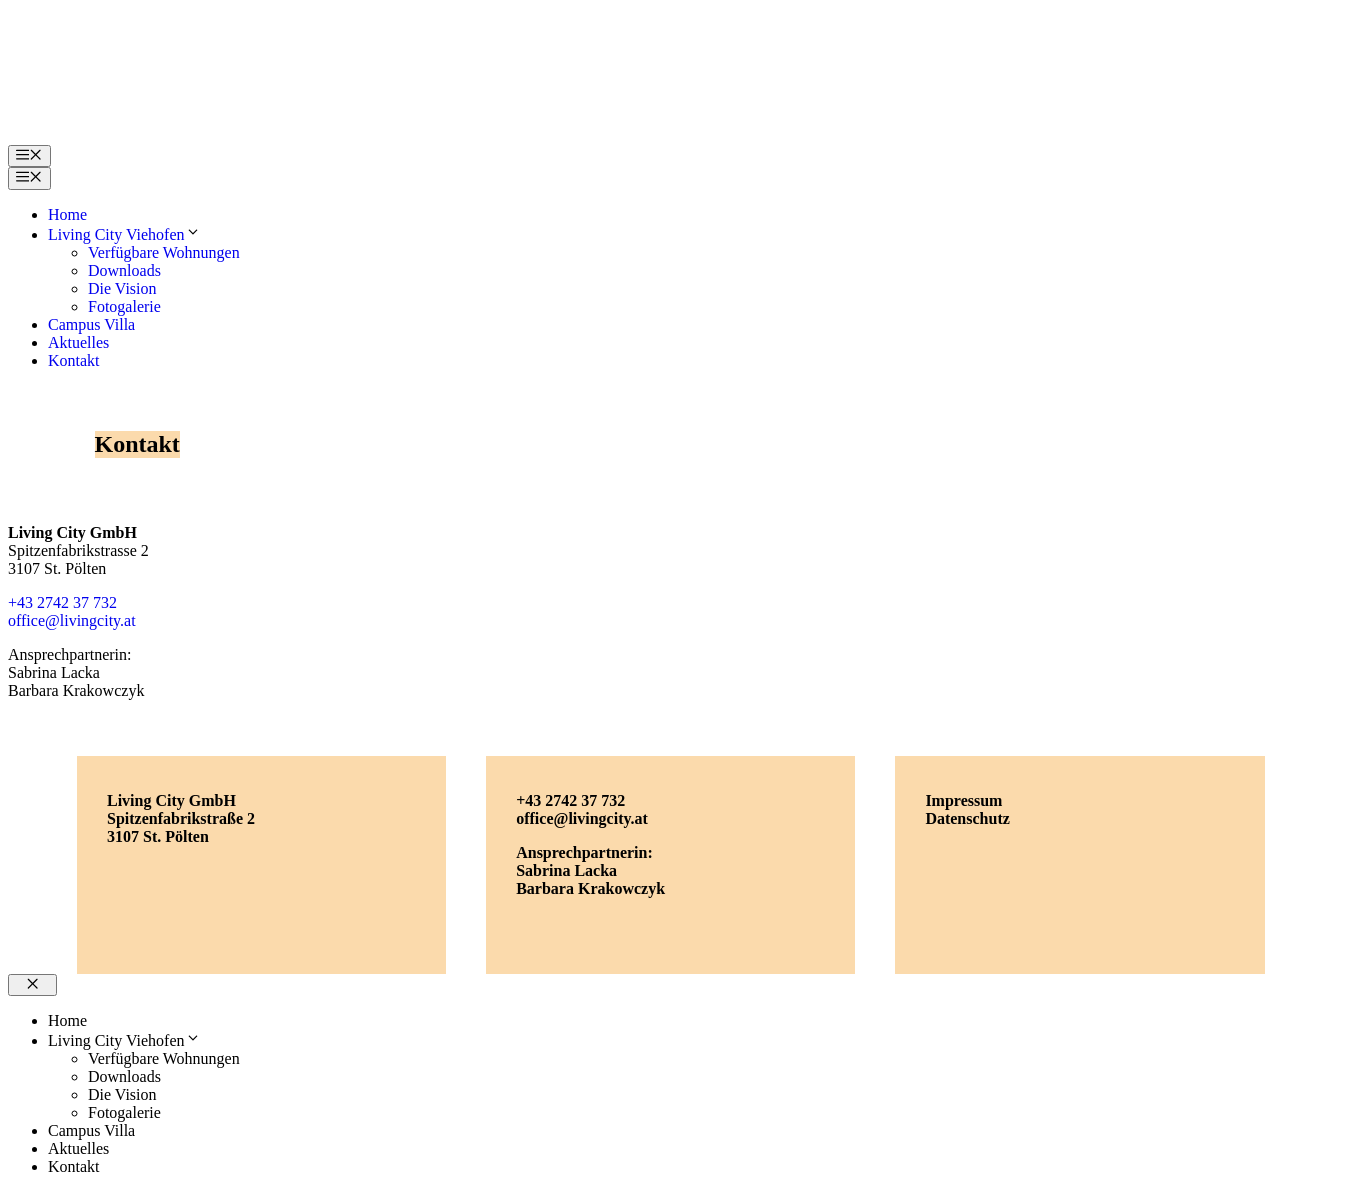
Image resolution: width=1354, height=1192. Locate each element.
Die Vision (122, 288)
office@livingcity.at (72, 620)
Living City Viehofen (124, 234)
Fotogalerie (124, 306)
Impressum (963, 800)
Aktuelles (78, 342)
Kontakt (74, 360)
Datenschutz (967, 818)
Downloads (124, 270)
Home (67, 214)
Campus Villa (91, 324)
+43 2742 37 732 (62, 602)
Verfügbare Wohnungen (164, 252)
